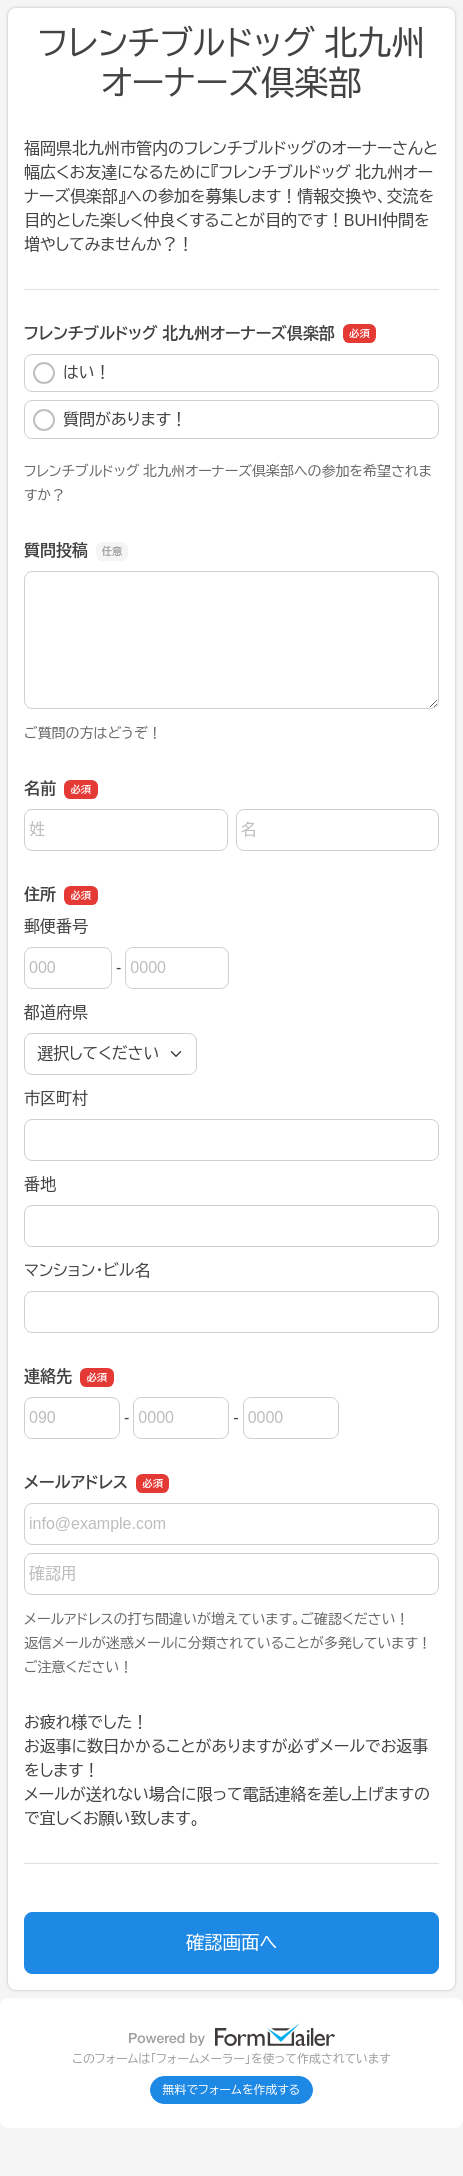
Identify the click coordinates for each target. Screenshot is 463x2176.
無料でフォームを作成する (232, 2090)
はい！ (72, 373)
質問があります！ (110, 420)
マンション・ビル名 (87, 1270)
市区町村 (56, 1098)
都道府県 (56, 1012)
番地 (40, 1184)
